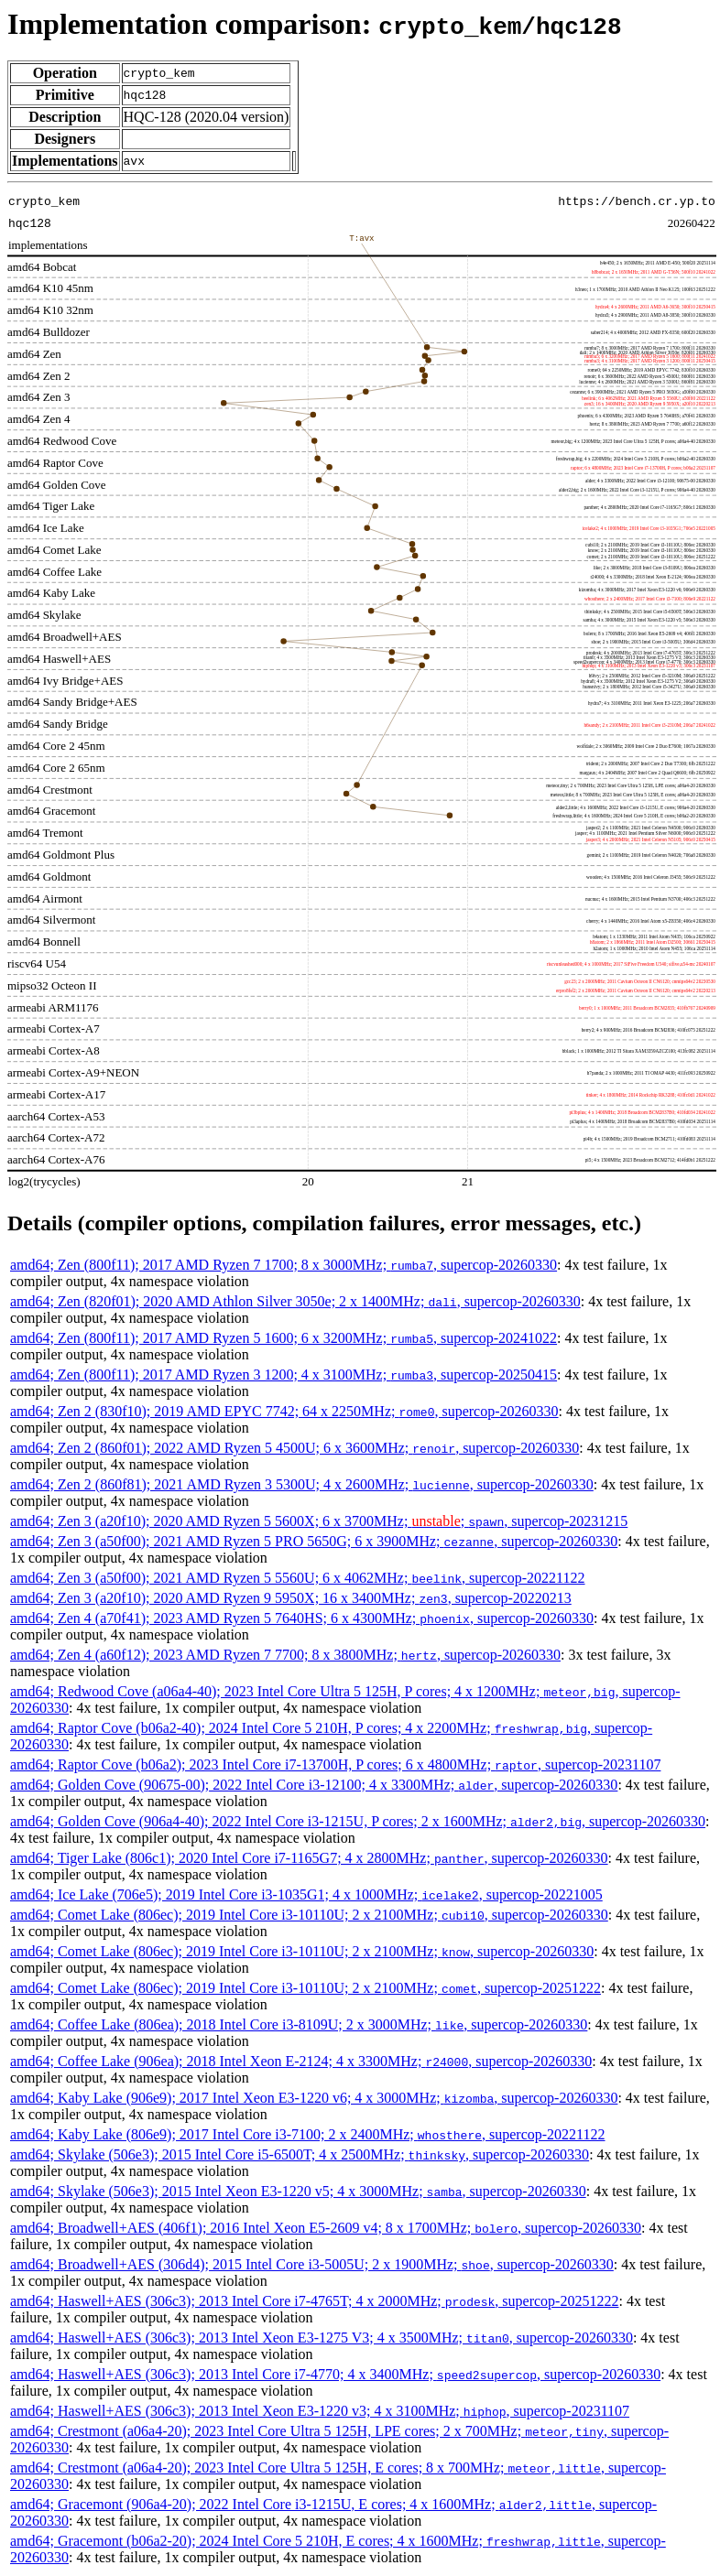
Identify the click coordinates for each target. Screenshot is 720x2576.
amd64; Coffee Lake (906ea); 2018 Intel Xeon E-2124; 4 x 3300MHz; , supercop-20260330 (301, 2061)
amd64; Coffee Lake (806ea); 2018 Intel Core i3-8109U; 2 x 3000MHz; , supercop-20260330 (298, 2024)
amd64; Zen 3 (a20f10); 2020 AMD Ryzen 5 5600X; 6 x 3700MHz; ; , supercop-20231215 (318, 1521)
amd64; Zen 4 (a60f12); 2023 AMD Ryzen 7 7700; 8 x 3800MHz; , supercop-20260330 (285, 1654)
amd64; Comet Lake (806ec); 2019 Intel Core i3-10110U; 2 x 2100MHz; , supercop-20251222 (305, 1988)
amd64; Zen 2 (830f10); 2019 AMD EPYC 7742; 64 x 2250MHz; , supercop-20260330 (284, 1411)
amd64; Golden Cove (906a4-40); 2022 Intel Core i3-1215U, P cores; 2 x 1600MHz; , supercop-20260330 (357, 1821)
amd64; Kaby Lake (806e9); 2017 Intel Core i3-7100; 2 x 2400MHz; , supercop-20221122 (307, 2134)
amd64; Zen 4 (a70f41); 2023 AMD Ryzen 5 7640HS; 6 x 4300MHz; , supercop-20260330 (302, 1618)
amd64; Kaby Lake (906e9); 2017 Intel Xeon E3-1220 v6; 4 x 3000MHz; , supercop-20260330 (313, 2097)
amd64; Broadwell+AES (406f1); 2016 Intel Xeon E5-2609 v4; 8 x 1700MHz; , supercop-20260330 (325, 2227)
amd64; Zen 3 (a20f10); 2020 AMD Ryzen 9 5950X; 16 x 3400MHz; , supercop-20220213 (291, 1598)
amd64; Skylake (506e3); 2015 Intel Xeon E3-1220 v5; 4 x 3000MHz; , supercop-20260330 (298, 2191)
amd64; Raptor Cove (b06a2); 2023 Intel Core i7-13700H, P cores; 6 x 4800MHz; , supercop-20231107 (335, 1764)
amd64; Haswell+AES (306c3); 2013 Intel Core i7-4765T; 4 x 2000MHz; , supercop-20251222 (314, 2301)
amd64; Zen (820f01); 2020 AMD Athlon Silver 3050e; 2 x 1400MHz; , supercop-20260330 (295, 1301)
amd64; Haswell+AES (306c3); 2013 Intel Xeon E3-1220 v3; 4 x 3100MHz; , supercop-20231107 (319, 2411)
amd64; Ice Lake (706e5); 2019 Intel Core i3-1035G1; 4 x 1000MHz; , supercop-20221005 (306, 1894)
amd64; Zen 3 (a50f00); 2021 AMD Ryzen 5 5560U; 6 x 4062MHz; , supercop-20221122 (297, 1578)
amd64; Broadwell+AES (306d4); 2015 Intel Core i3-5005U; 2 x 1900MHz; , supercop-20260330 (312, 2264)
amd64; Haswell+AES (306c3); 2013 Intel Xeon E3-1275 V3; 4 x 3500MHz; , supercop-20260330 (321, 2337)
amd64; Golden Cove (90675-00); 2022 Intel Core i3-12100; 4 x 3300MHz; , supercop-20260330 (313, 1784)
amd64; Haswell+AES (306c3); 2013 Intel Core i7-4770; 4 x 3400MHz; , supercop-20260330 (335, 2374)
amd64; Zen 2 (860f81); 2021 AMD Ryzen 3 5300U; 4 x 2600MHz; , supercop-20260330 (302, 1484)
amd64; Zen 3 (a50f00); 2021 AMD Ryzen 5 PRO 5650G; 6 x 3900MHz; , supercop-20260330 (313, 1541)
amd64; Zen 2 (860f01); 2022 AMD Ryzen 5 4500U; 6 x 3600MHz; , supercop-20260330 (294, 1448)
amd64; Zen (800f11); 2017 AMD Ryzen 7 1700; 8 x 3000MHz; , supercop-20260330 (283, 1264)
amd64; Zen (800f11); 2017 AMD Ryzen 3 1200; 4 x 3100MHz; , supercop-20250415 (283, 1374)
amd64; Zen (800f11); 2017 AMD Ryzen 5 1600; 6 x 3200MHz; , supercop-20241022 (283, 1338)
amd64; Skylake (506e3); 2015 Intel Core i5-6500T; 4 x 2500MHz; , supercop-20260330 (299, 2154)
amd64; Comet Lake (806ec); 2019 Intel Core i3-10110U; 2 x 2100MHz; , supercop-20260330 (309, 1914)
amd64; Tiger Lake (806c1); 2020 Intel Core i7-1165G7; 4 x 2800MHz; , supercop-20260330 (309, 1858)
